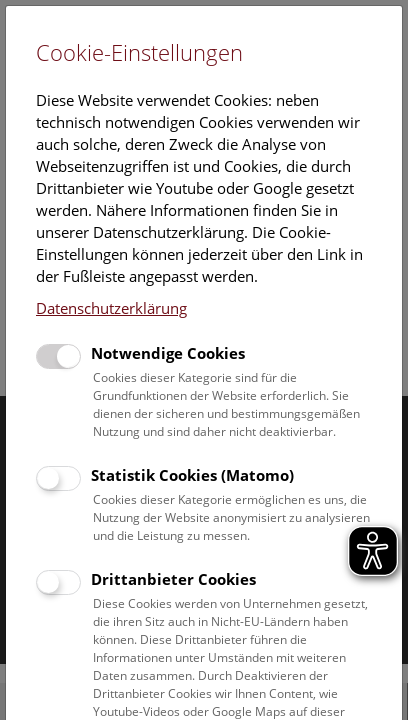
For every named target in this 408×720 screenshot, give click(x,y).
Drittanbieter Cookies (173, 579)
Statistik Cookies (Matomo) (192, 475)
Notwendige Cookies (168, 353)
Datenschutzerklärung (111, 308)
